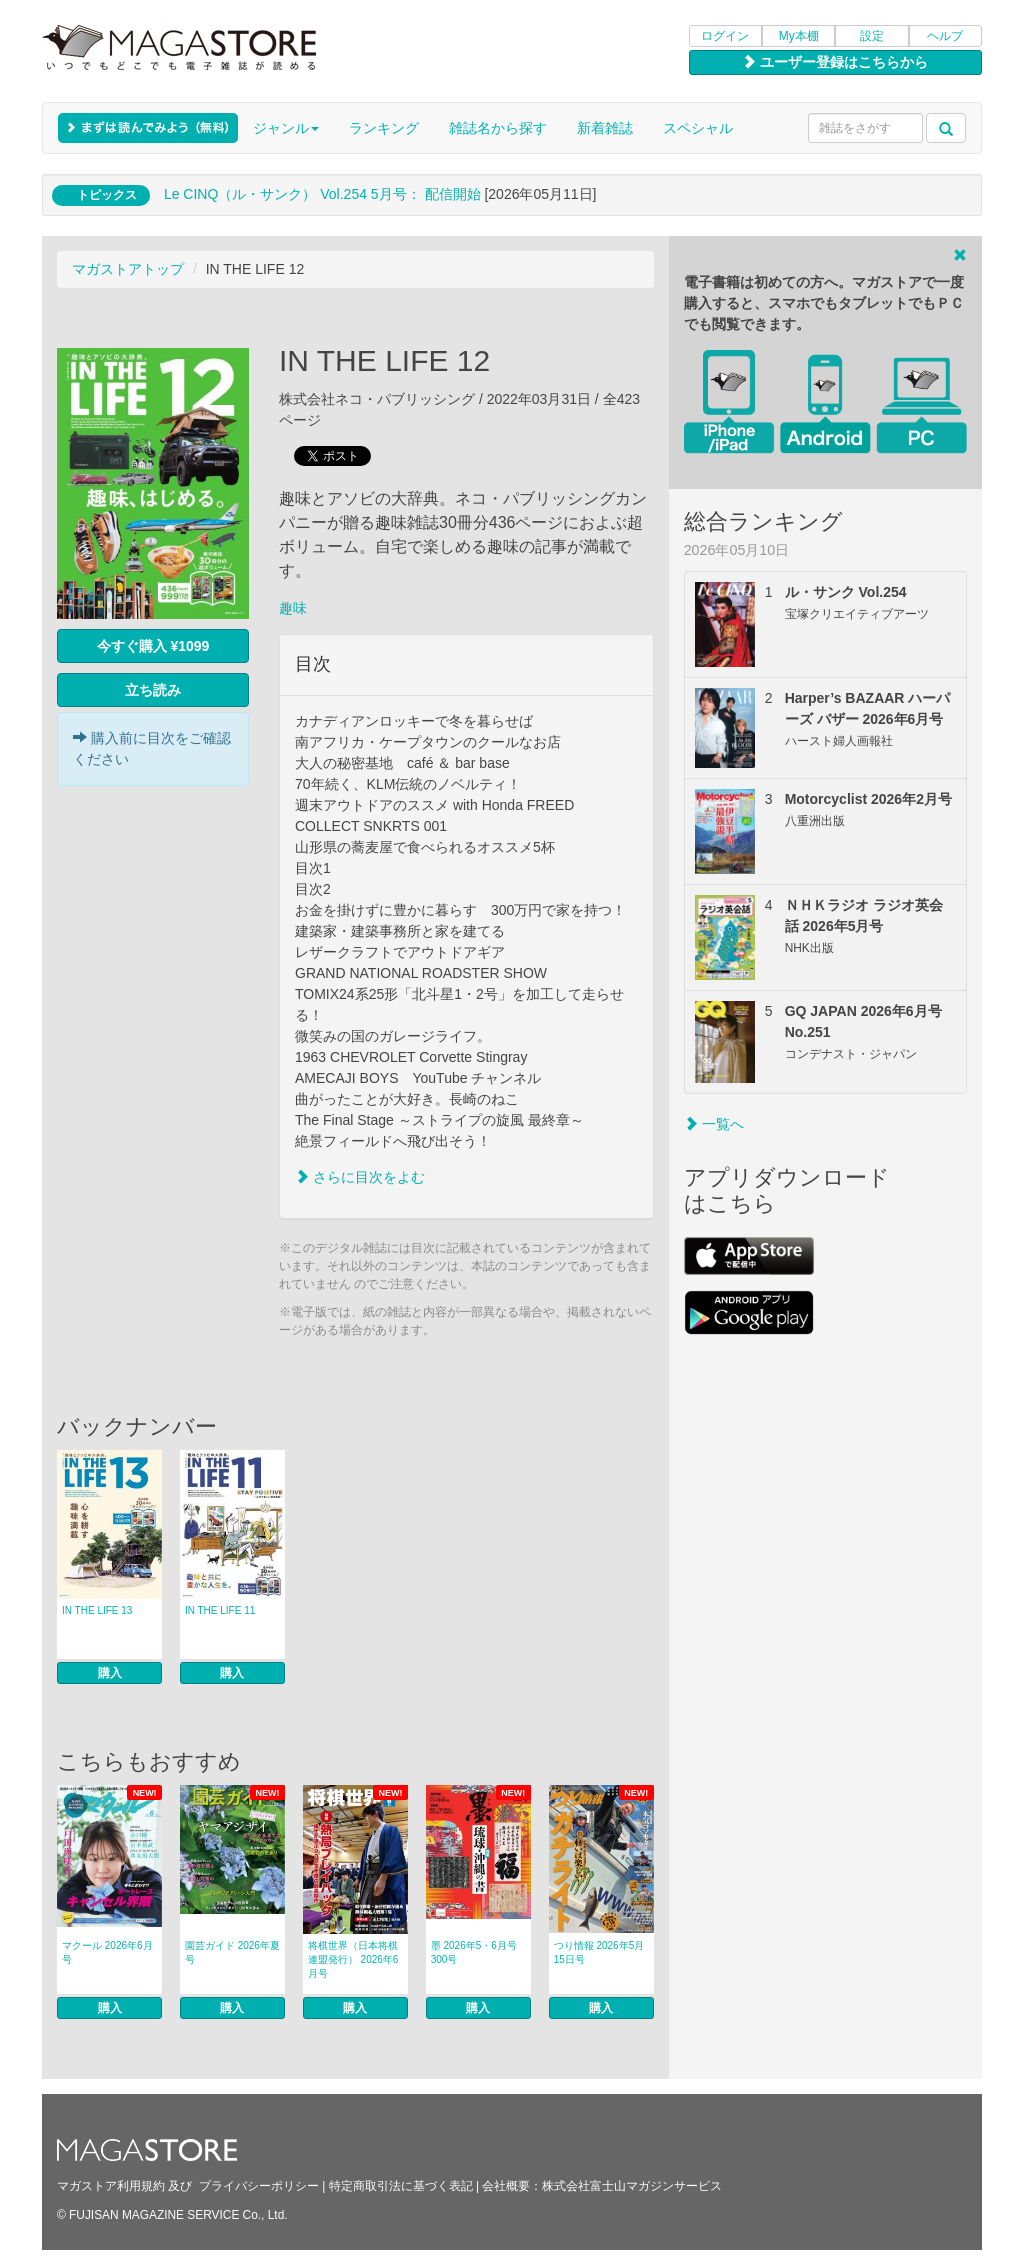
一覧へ (714, 1124)
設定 (872, 36)
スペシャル (698, 128)
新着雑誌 (605, 128)
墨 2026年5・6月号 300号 (474, 1952)
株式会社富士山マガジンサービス (632, 2186)
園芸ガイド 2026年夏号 (232, 1952)
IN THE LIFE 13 (97, 1610)
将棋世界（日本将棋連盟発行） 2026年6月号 (353, 1959)
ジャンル (286, 128)
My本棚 (799, 36)
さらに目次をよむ (360, 1177)
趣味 (293, 608)
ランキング (384, 128)
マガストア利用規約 (111, 2186)
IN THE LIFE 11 (220, 1610)
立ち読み (153, 690)
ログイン (725, 36)
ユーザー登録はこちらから (835, 62)
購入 (110, 1673)
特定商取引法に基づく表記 (401, 2186)
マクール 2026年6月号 (107, 1952)
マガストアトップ (128, 269)
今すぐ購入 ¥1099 (153, 646)
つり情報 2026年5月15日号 (599, 1952)
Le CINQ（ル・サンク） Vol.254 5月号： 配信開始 (322, 194)
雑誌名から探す (498, 128)
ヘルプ (945, 36)
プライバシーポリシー (259, 2186)
